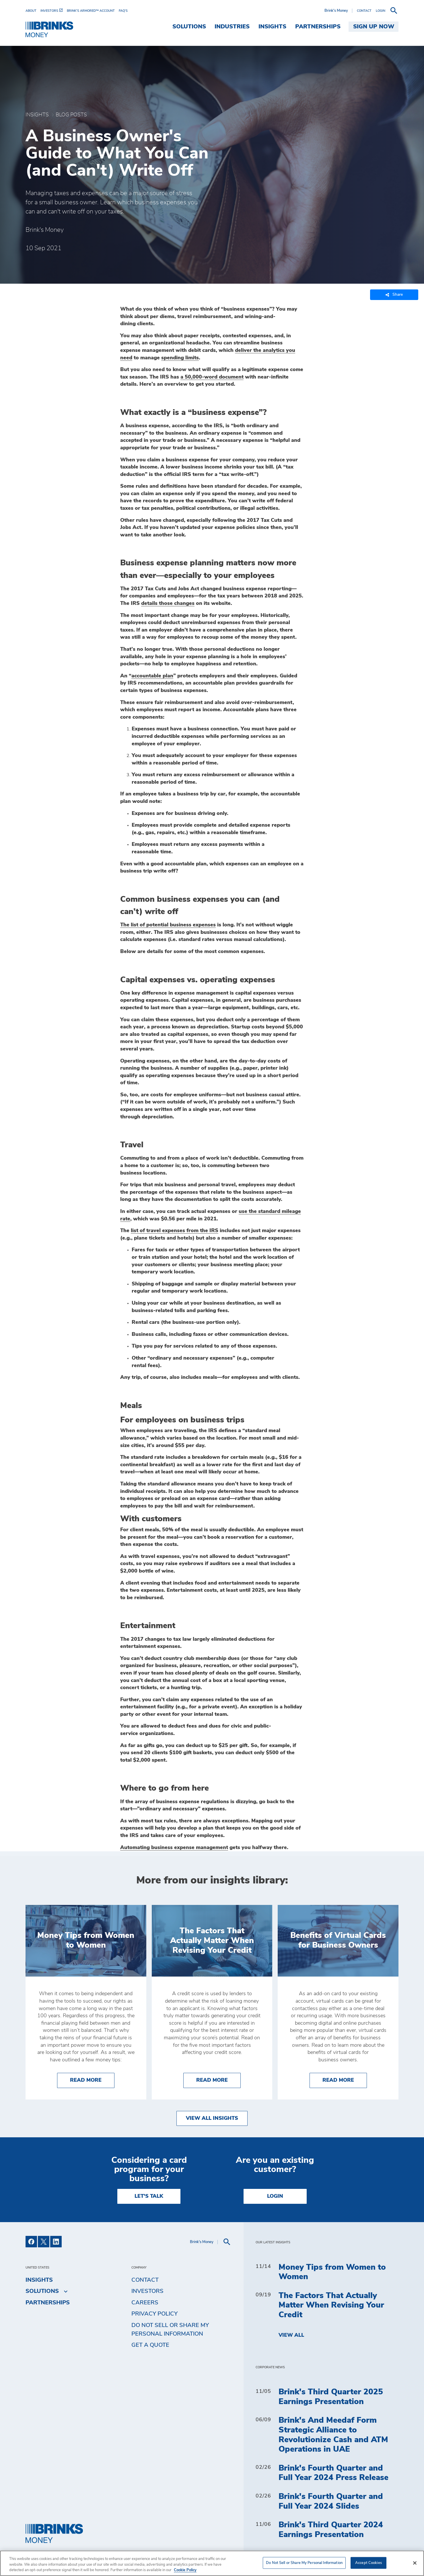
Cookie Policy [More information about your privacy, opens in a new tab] (185, 2570)
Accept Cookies (368, 2563)
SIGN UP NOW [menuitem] (373, 27)
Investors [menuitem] (147, 2291)
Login (275, 2196)
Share (394, 295)
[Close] (415, 2563)
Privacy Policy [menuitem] (154, 2314)
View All (291, 2335)
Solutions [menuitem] (189, 27)
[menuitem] (33, 11)
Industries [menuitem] (232, 27)
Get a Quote (150, 2345)
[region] (212, 2563)
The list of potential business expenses (168, 925)
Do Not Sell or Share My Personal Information (170, 2329)
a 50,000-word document (212, 377)
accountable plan (152, 676)
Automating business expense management (174, 1847)
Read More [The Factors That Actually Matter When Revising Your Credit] (218, 2079)
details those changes (168, 603)
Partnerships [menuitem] (318, 27)
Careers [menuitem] (144, 2303)
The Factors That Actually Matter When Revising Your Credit (331, 2305)
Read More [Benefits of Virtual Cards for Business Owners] (344, 2079)
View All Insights (212, 2118)
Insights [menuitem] (272, 27)
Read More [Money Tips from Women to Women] (92, 2079)
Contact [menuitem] (145, 2280)
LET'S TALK (149, 2196)
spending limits (180, 357)
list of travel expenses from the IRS (174, 1230)
